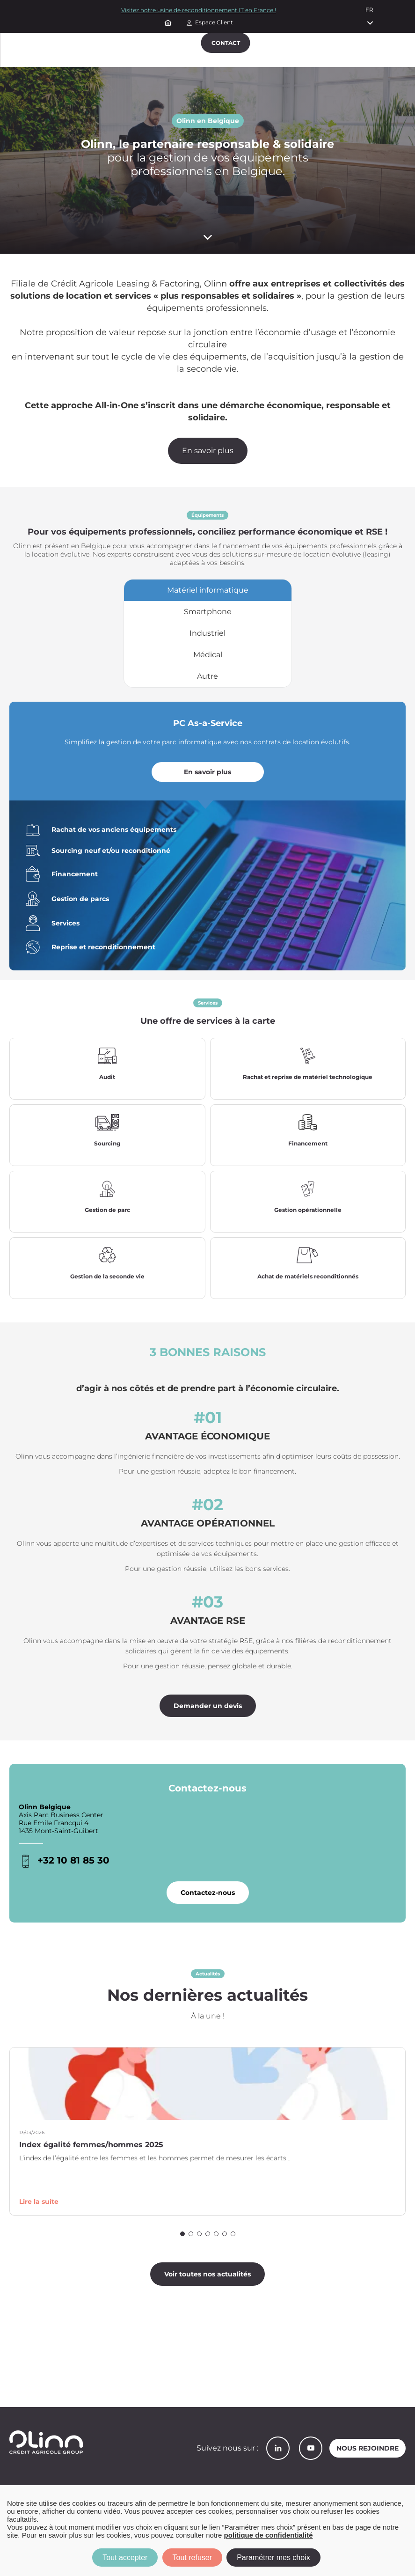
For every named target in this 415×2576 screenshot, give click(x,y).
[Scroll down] (207, 237)
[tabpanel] (207, 839)
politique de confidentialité (268, 2535)
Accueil (169, 22)
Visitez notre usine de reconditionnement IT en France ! (198, 10)
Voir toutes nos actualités (207, 2279)
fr (369, 9)
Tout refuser (192, 2557)
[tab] (207, 590)
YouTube (310, 2448)
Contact (225, 42)
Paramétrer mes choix (273, 2557)
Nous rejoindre (367, 2448)
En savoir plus (207, 450)
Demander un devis (208, 1711)
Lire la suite (38, 2207)
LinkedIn (278, 2448)
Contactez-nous (208, 1898)
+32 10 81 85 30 (73, 1865)
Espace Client (214, 22)
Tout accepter (124, 2557)
